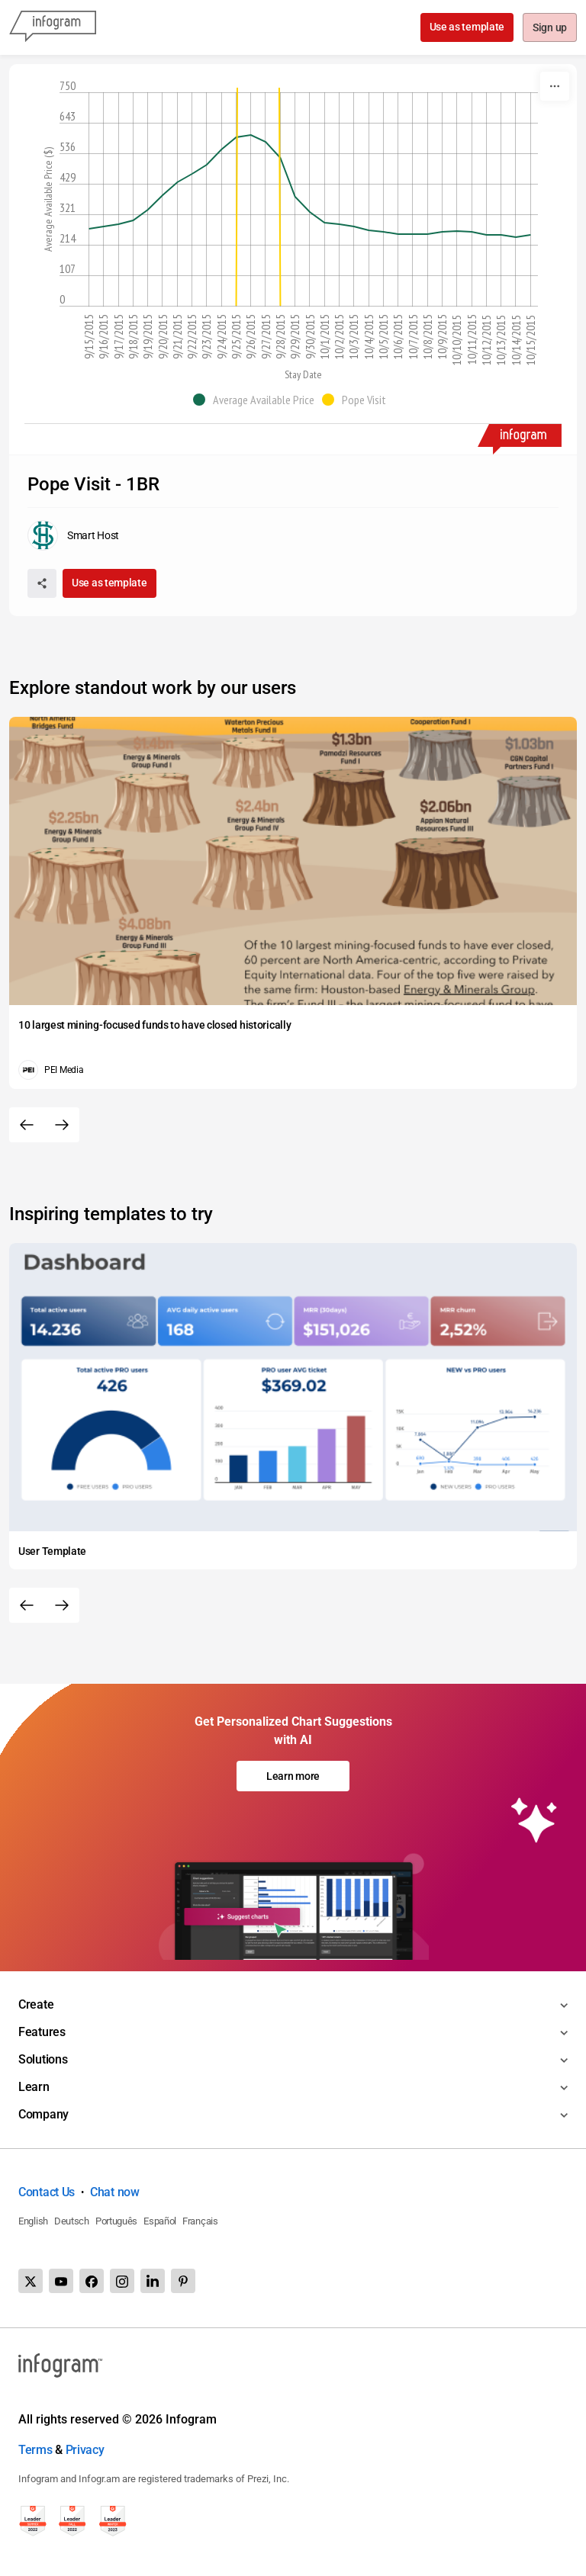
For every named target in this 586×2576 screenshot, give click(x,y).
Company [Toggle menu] (43, 2114)
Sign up (549, 28)
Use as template (466, 27)
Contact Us (46, 2192)
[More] (554, 86)
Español (159, 2221)
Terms (35, 2450)
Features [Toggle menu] (42, 2032)
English (33, 2221)
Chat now (115, 2192)
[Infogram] (52, 27)
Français (200, 2221)
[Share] (41, 583)
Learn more (293, 1776)
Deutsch (71, 2221)
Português (116, 2221)
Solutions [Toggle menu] (42, 2059)
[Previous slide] (26, 1124)
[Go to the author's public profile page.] (73, 535)
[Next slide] (61, 1124)
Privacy (85, 2450)
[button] (257, 399)
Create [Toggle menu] (35, 2004)
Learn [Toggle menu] (34, 2087)
